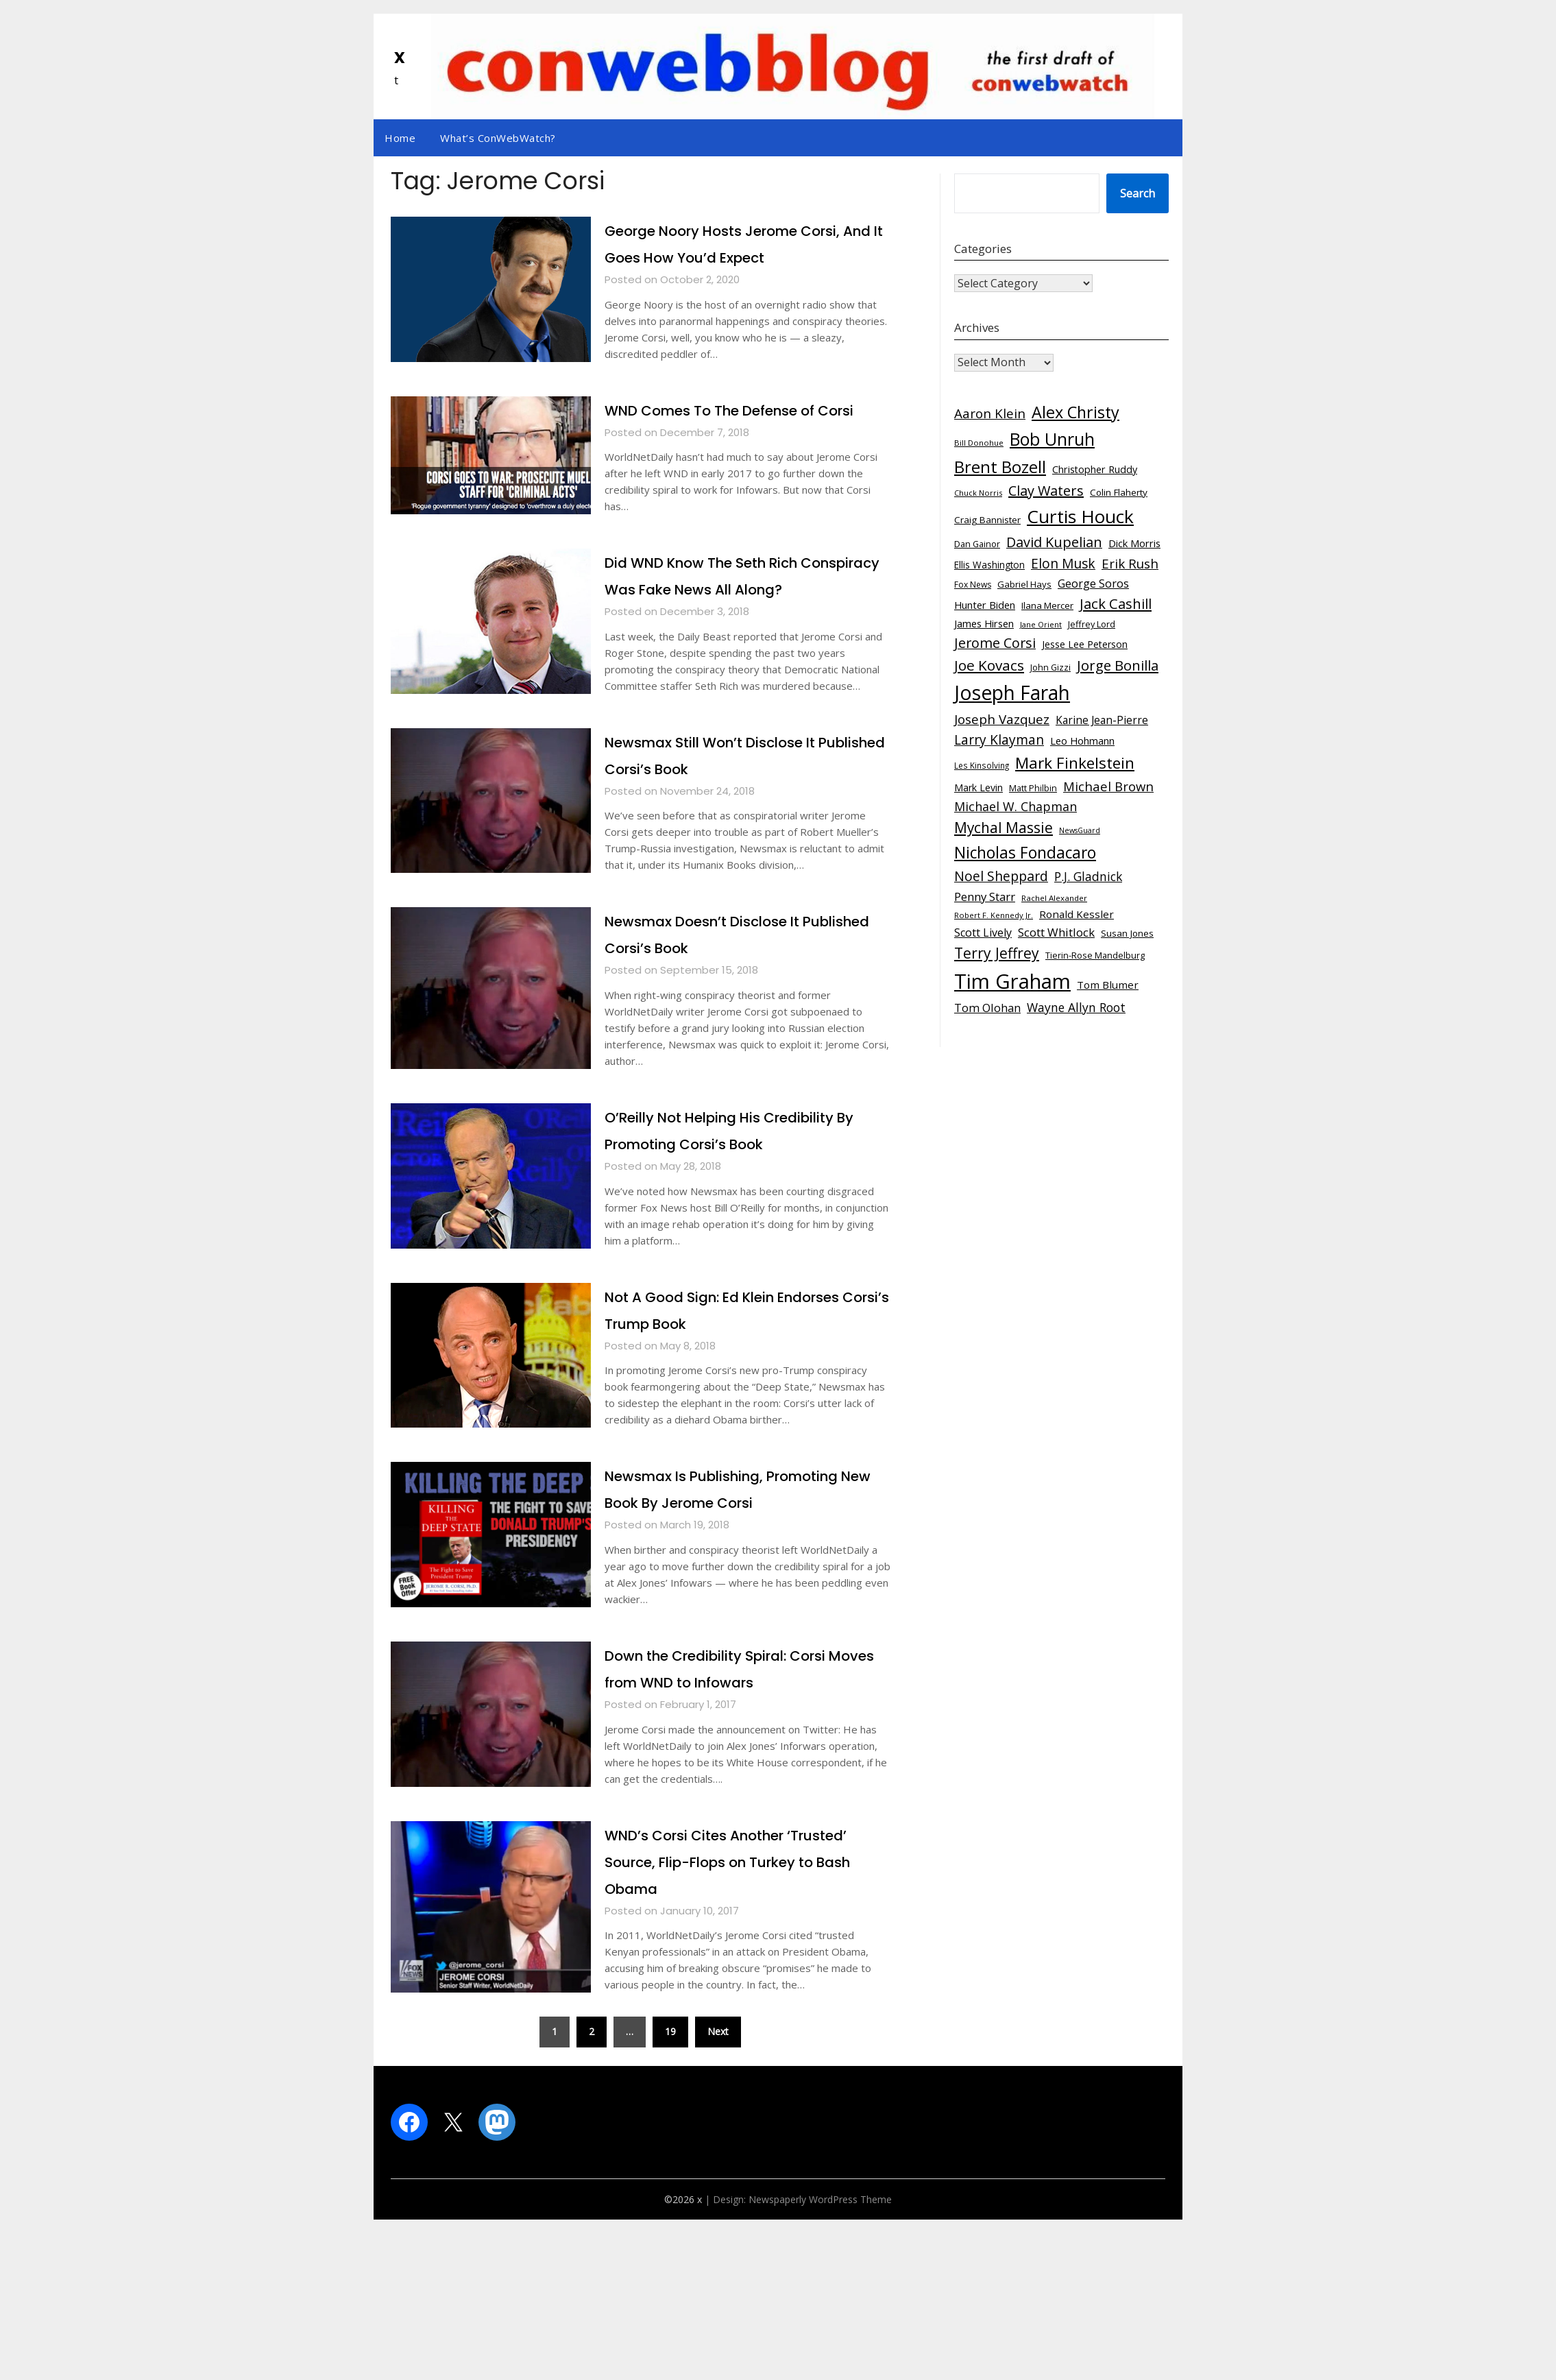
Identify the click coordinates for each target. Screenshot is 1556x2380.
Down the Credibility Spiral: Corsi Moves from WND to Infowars (728, 1815)
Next (718, 2191)
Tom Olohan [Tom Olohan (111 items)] (987, 1007)
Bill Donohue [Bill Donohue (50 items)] (979, 442)
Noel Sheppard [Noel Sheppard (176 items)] (1001, 876)
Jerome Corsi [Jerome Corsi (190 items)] (995, 643)
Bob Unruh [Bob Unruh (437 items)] (1052, 438)
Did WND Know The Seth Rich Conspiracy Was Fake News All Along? (742, 642)
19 (670, 2191)
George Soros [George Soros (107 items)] (1093, 583)
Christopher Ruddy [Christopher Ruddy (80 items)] (1094, 469)
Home (400, 138)
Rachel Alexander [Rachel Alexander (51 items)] (1054, 898)
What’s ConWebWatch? (498, 138)
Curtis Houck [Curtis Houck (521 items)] (1080, 516)
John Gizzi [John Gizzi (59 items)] (1050, 667)
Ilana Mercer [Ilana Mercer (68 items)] (1047, 605)
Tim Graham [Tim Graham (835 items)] (1012, 981)
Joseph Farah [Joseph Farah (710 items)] (1012, 693)
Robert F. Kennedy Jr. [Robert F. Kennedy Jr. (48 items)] (993, 915)
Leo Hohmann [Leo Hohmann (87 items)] (1082, 740)
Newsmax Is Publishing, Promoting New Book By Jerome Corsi (712, 1609)
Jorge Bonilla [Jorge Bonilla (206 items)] (1117, 665)
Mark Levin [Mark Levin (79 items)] (978, 787)
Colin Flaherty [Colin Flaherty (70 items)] (1118, 492)
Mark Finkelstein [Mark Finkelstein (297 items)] (1074, 762)
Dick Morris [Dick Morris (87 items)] (1134, 543)
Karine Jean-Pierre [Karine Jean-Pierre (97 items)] (1102, 720)
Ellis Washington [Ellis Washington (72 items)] (989, 564)
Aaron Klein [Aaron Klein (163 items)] (989, 413)
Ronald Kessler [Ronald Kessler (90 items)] (1076, 914)
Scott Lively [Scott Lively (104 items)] (983, 932)
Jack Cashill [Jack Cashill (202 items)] (1116, 603)
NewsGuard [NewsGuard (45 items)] (1079, 830)
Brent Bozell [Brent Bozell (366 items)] (1000, 466)
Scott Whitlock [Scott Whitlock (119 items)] (1056, 932)
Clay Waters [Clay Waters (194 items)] (1046, 490)
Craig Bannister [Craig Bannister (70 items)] (987, 520)
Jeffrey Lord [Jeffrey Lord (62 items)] (1091, 624)
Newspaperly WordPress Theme (820, 2359)
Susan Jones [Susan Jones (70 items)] (1127, 933)
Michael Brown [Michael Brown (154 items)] (1108, 786)
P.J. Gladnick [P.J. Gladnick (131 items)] (1088, 876)
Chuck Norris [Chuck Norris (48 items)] (978, 493)
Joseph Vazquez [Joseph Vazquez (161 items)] (1001, 719)
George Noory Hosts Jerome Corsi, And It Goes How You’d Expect (733, 256)
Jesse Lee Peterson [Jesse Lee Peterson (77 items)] (1085, 644)
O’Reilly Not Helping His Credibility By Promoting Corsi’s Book (747, 1223)
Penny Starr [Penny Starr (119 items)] (984, 896)
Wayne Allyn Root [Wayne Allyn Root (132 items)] (1076, 1007)
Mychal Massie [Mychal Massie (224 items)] (1003, 827)
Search (1137, 193)
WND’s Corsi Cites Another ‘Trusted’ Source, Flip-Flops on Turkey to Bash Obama (740, 2021)
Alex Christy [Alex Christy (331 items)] (1075, 412)
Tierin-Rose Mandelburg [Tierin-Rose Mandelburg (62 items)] (1095, 955)
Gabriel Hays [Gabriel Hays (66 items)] (1024, 584)
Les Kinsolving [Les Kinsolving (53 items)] (981, 765)
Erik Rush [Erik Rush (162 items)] (1130, 564)
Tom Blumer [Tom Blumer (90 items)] (1108, 984)
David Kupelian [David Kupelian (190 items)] (1054, 542)
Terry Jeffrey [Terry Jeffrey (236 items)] (996, 953)
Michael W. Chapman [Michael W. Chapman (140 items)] (1015, 806)
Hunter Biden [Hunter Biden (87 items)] (984, 605)
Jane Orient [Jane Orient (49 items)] (1041, 624)
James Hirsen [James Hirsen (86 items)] (984, 623)
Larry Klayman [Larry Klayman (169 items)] (999, 740)
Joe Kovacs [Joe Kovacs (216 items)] (989, 665)
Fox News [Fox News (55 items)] (972, 584)
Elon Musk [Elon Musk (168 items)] (1063, 564)
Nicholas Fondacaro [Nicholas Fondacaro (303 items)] (1025, 852)
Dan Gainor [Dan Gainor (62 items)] (977, 544)
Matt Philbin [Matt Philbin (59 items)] (1033, 788)
